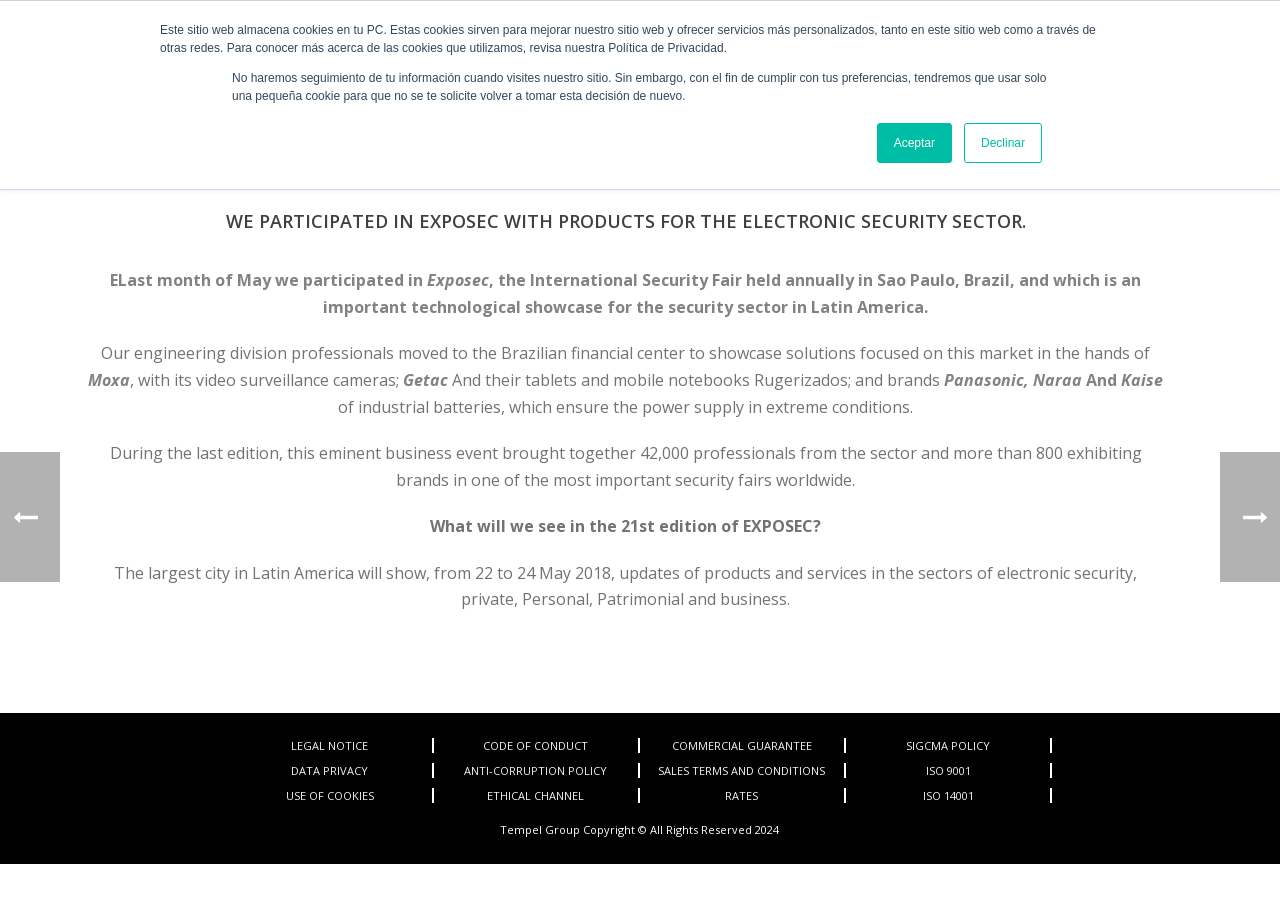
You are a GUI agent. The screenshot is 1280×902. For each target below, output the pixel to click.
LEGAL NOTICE (329, 745)
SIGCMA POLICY (948, 745)
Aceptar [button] (914, 143)
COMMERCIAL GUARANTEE (742, 745)
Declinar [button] (1003, 143)
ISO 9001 (948, 770)
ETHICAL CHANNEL (535, 795)
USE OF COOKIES (330, 795)
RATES (741, 795)
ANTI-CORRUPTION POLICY (535, 770)
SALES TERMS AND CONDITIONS (741, 770)
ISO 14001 (948, 795)
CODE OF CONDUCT (535, 745)
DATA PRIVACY (329, 770)
